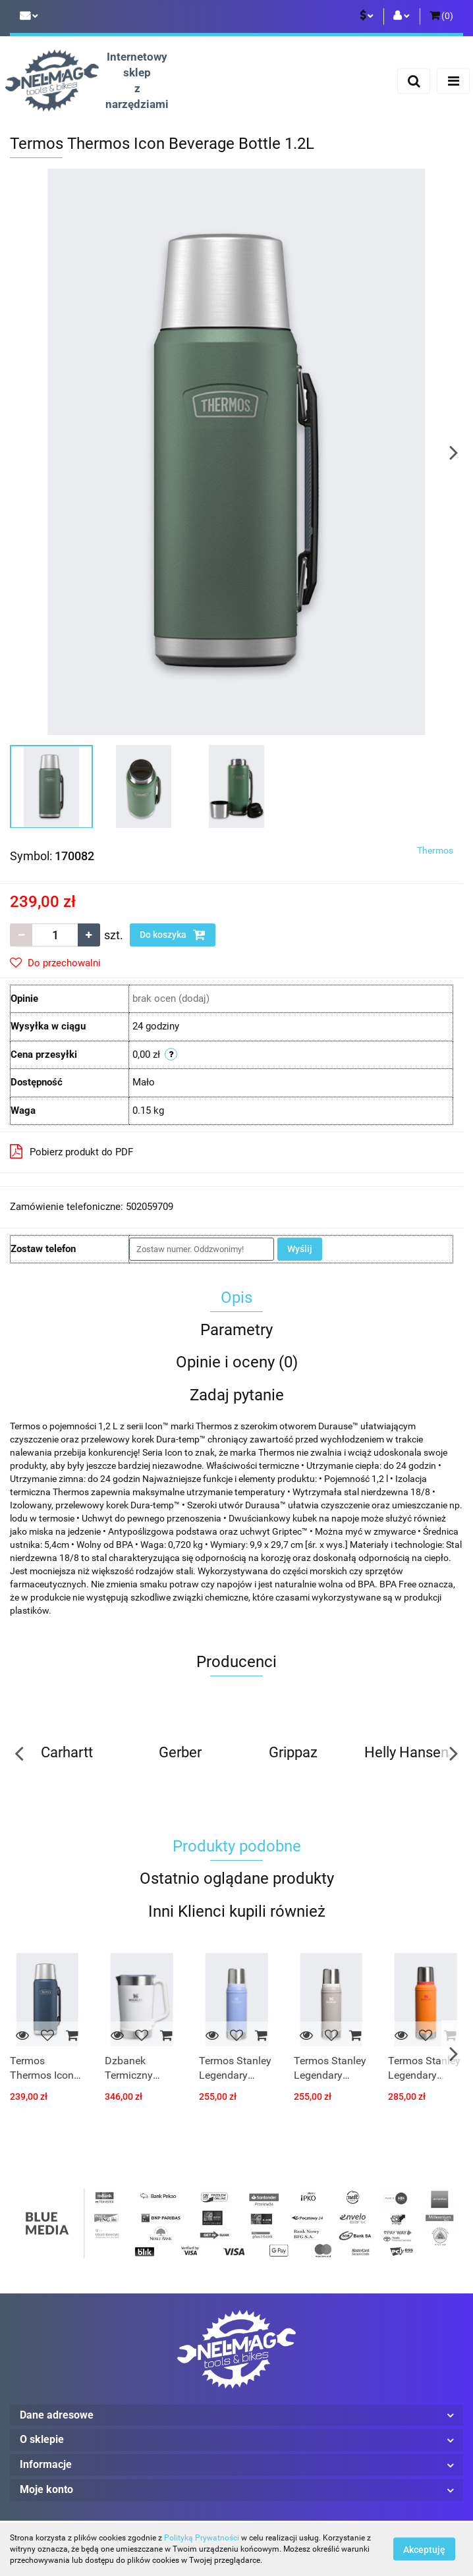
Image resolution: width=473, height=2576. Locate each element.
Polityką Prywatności (201, 2537)
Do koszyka (173, 934)
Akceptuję (424, 2549)
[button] (441, 16)
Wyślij (299, 1249)
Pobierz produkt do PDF (71, 1151)
